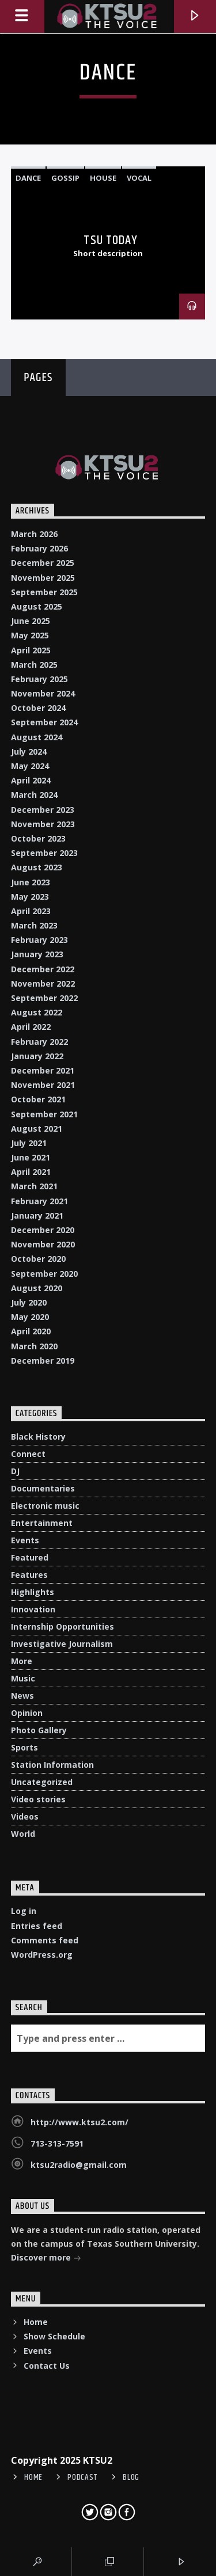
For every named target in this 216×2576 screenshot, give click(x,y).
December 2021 (42, 1070)
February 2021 (39, 1201)
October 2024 (38, 707)
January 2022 (37, 1056)
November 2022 (43, 983)
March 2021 (34, 1186)
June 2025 (30, 620)
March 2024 (34, 794)
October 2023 (38, 838)
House (103, 178)
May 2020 (30, 1316)
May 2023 (30, 896)
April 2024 (31, 780)
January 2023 (37, 954)
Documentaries (43, 1488)
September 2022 (44, 997)
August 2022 (36, 1012)
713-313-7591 (57, 2143)
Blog (131, 2477)
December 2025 (42, 562)
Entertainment (42, 1522)
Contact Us (47, 2365)
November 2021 (43, 1084)
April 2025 (31, 650)
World (23, 1833)
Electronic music (45, 1505)
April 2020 (31, 1331)
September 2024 (44, 722)
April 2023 (31, 910)
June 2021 (30, 1157)
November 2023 (43, 824)
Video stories (38, 1799)
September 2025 (44, 592)
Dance (28, 178)
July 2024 (29, 751)
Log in (23, 1910)
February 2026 (39, 548)
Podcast (82, 2477)
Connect (28, 1453)
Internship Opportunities (62, 1626)
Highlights (32, 1591)
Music (23, 1678)
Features (29, 1574)
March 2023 (34, 925)
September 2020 (44, 1273)
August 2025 (36, 606)
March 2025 (34, 664)
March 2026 (34, 533)
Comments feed (44, 1940)
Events (25, 1540)
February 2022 (39, 1041)
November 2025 (43, 577)
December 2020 (42, 1229)
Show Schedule (54, 2336)
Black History (38, 1436)
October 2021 (38, 1099)
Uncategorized (42, 1781)
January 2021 (37, 1215)
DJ (15, 1471)
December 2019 (42, 1360)
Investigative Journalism (62, 1643)
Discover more (46, 2258)
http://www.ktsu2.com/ (79, 2122)
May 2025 (30, 635)
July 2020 (29, 1302)
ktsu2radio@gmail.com (79, 2164)
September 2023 (44, 852)
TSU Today (111, 240)
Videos (25, 1816)
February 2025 (39, 679)
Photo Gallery (39, 1730)
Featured (29, 1557)
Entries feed (36, 1925)
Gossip (65, 178)
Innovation (33, 1609)
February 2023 (39, 939)
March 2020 (34, 1346)
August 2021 (36, 1128)
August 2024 (36, 737)
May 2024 (30, 765)
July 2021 (29, 1142)
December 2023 (42, 809)
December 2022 (42, 969)
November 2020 (43, 1244)
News (22, 1695)
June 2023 (30, 882)
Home (36, 2321)
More (21, 1661)
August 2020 (36, 1288)
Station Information (52, 1764)
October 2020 (38, 1258)
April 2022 (31, 1026)
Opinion (27, 1712)
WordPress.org (42, 1954)
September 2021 (44, 1114)
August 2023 (36, 867)
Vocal (139, 178)
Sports (24, 1747)
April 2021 (31, 1171)
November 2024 (43, 693)
